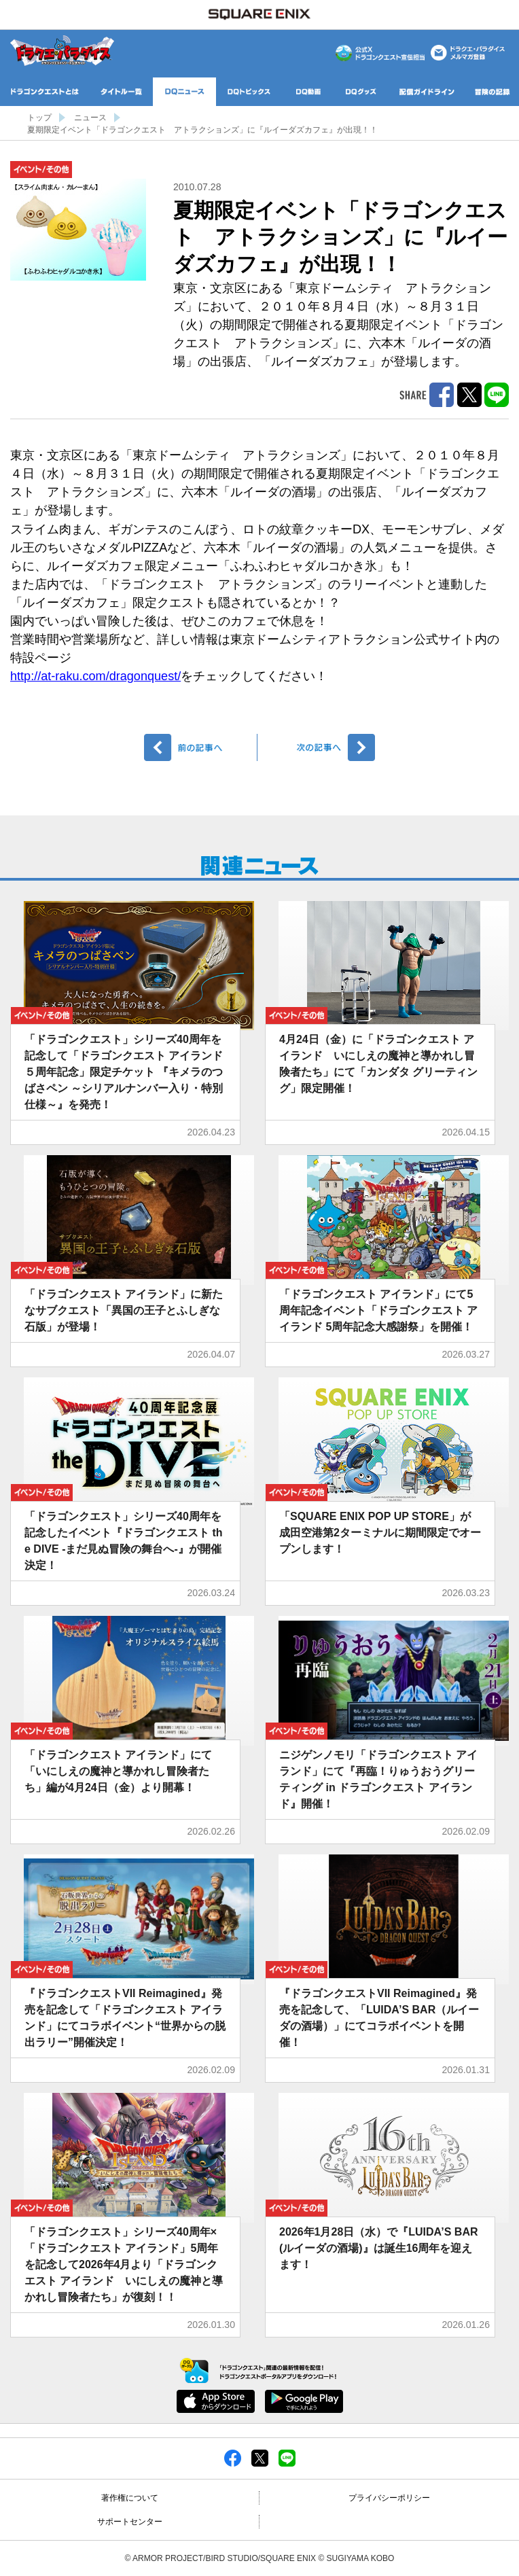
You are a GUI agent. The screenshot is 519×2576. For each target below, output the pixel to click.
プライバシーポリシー (389, 2498)
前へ (200, 747)
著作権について (129, 2498)
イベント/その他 (41, 169)
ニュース (90, 117)
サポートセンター (129, 2521)
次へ (318, 747)
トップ (39, 117)
